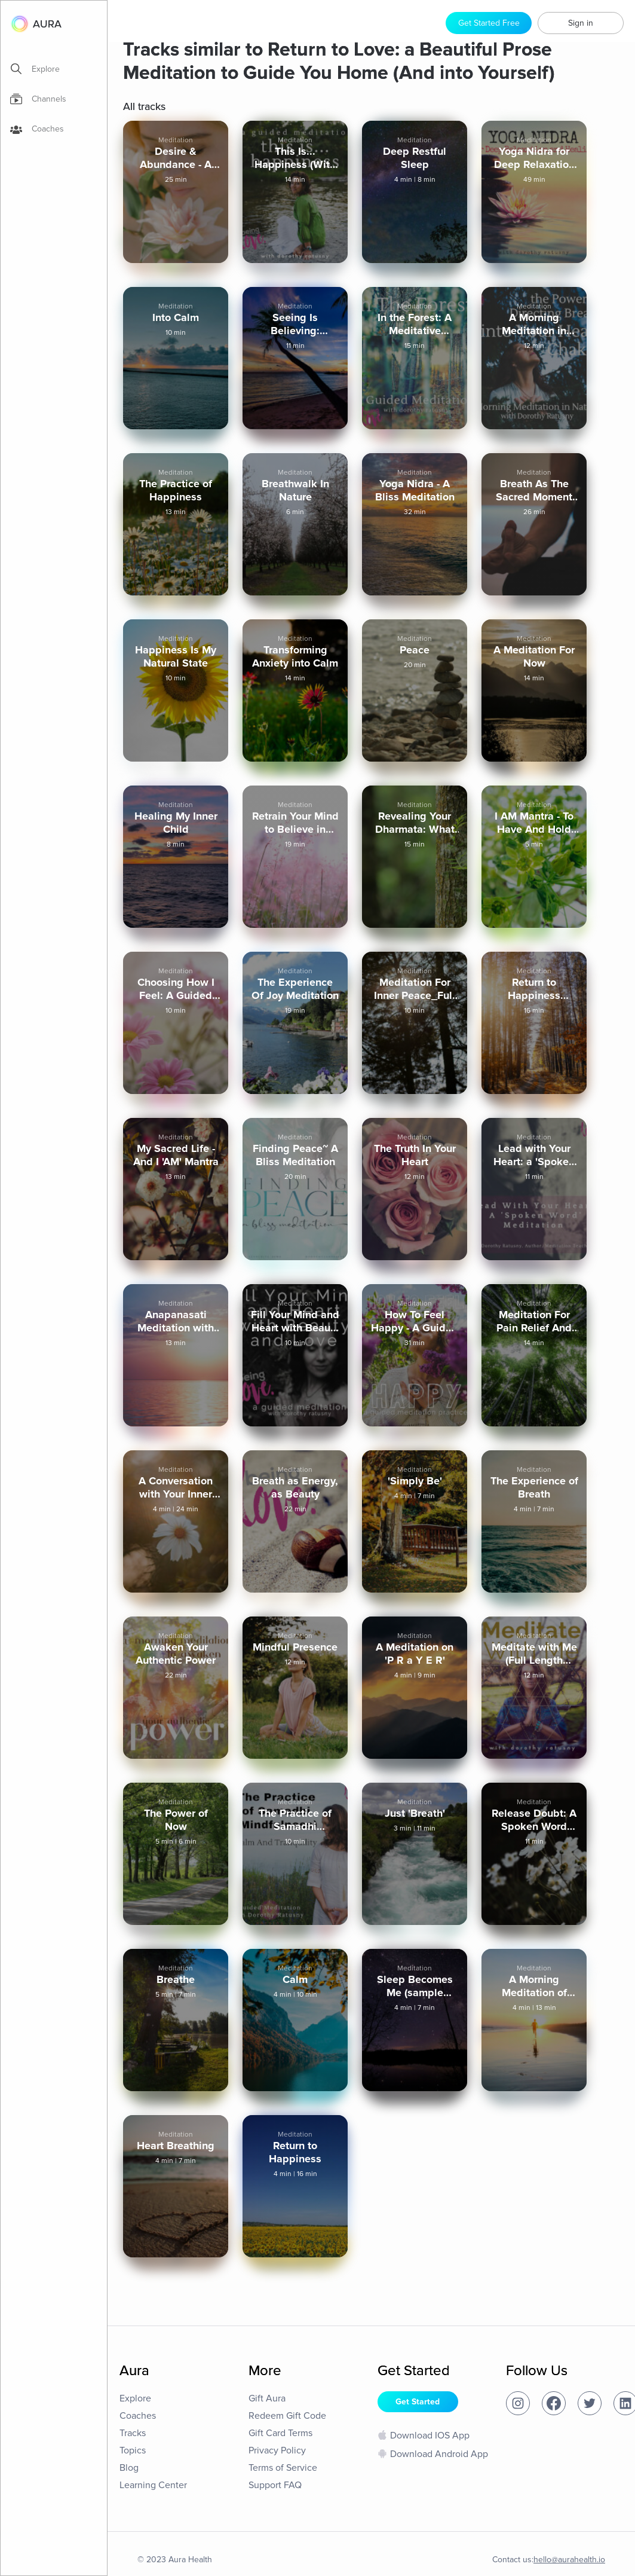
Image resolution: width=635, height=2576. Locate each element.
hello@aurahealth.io (569, 2559)
